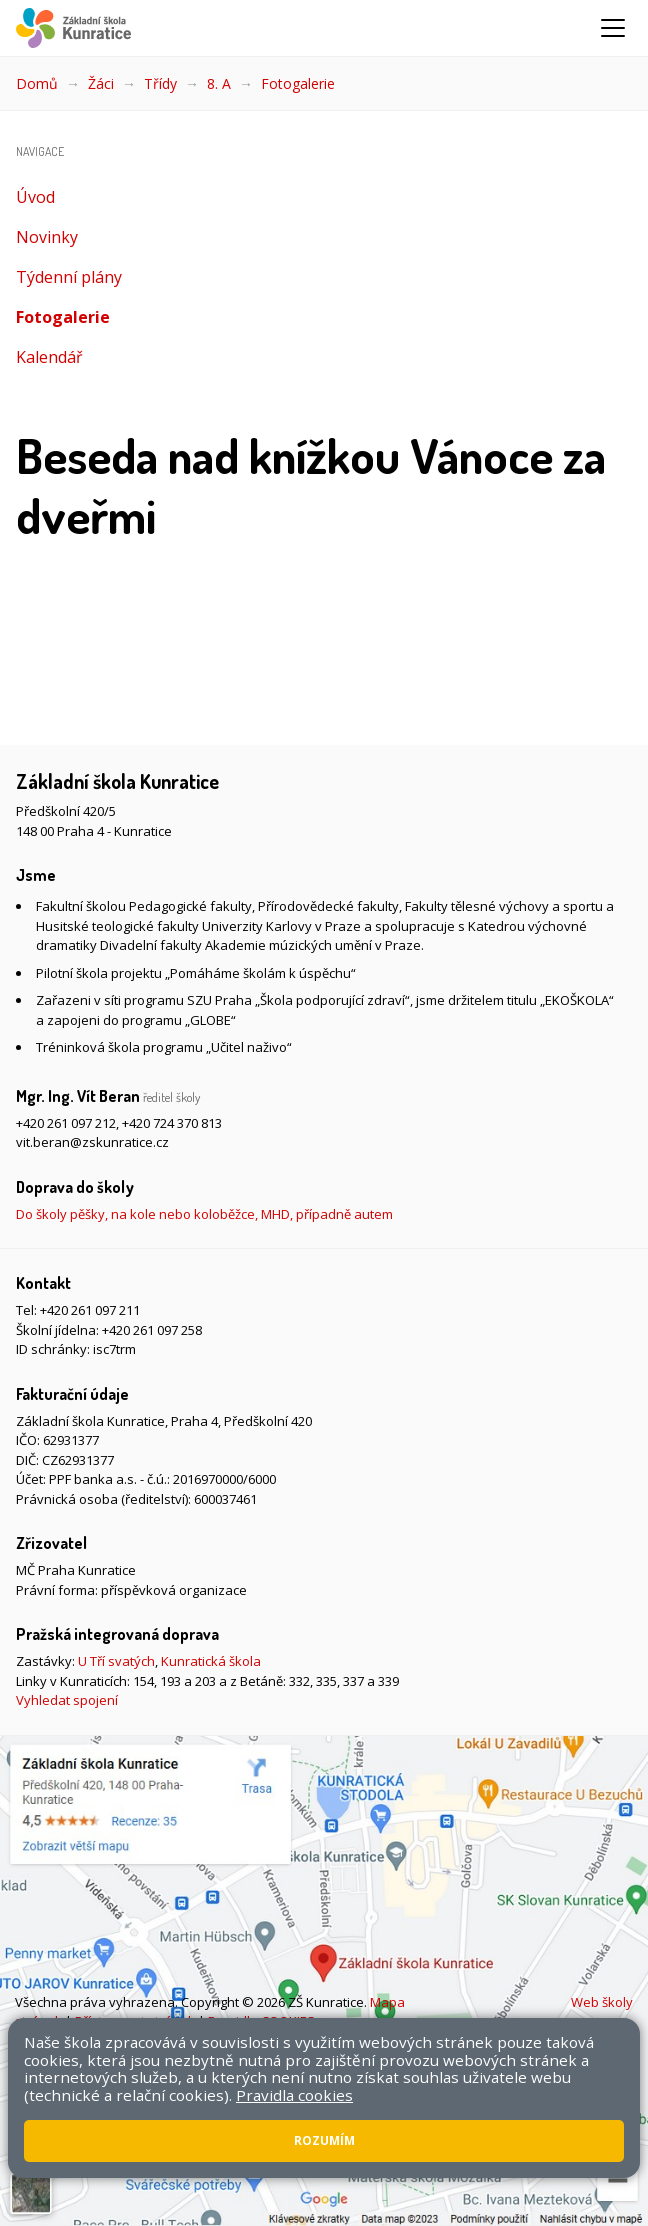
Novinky (47, 237)
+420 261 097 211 (90, 1310)
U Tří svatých (116, 1661)
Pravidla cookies (294, 2095)
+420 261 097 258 (152, 1330)
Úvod (35, 197)
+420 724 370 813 (172, 1123)
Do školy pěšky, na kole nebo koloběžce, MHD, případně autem (204, 1214)
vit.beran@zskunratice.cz (92, 1142)
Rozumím (324, 2140)
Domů (37, 83)
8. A (219, 83)
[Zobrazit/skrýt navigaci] (613, 28)
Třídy (160, 83)
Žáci (101, 83)
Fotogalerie (298, 83)
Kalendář (49, 357)
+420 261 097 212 (66, 1123)
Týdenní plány (69, 277)
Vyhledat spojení (67, 1700)
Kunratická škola (211, 1661)
